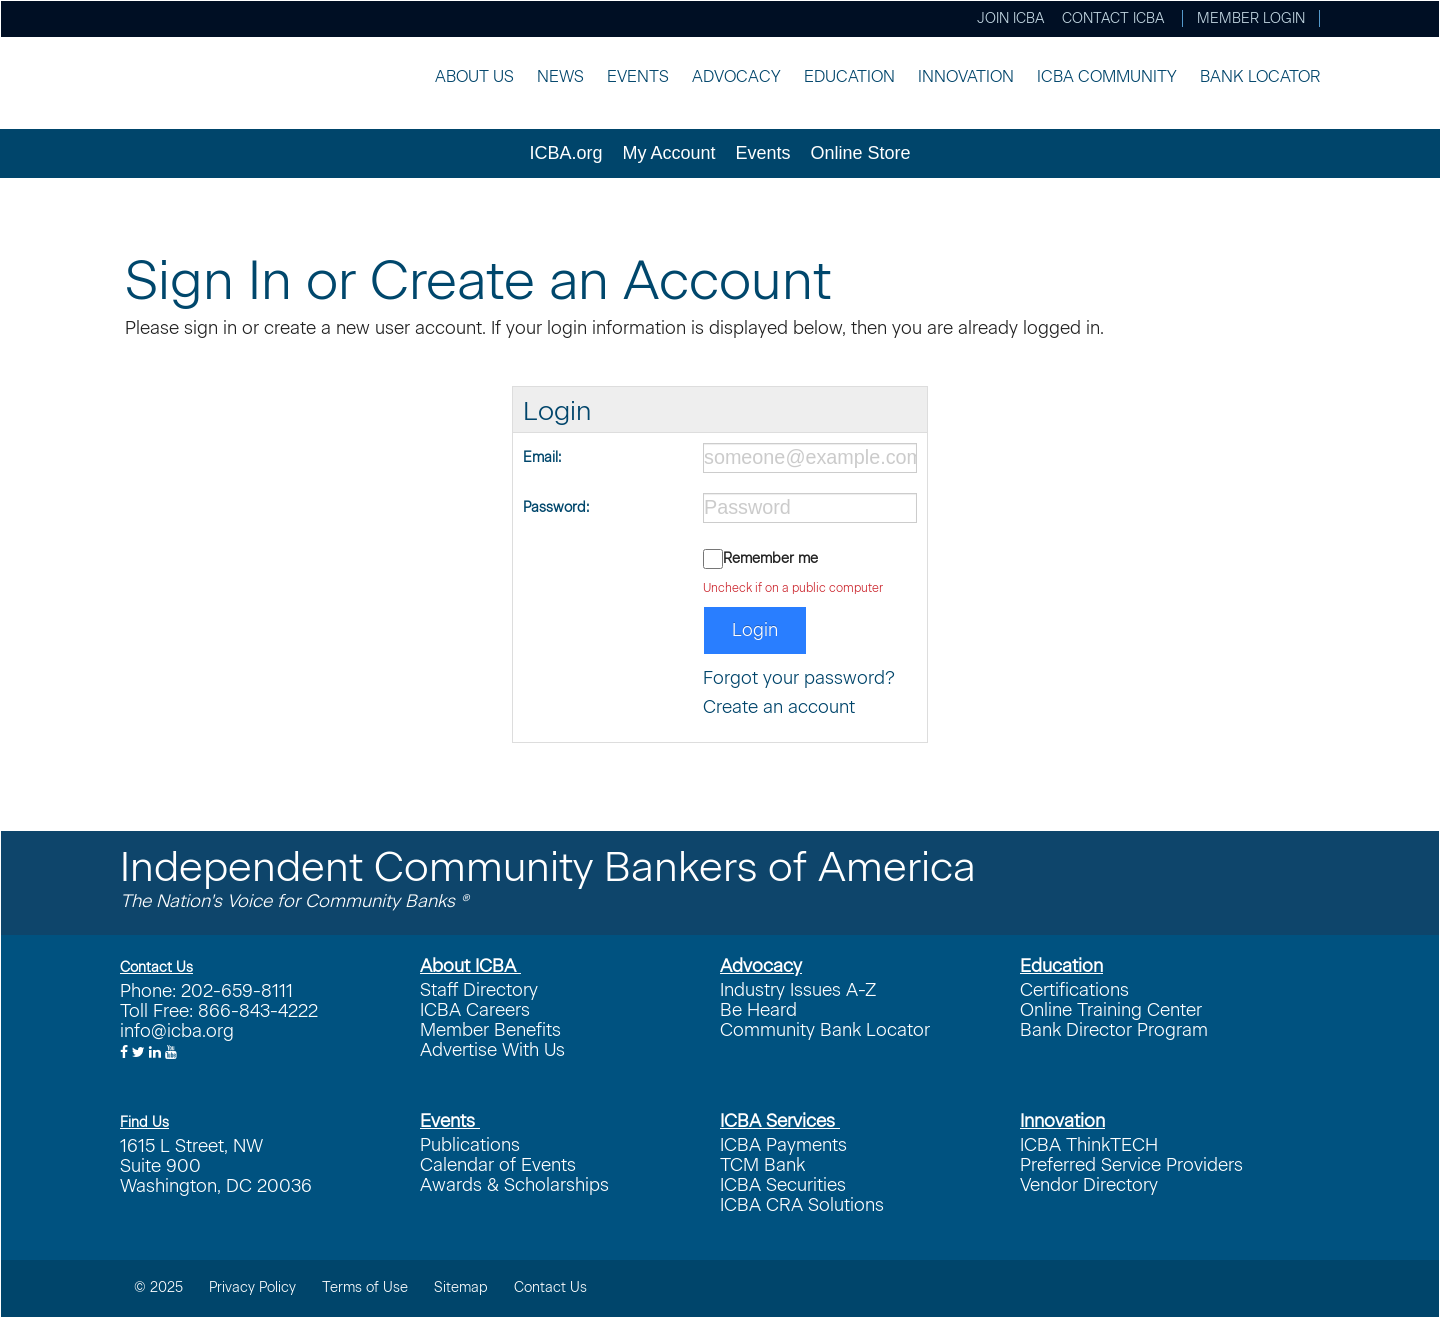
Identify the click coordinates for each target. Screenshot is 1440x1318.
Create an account (779, 707)
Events (638, 76)
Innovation (966, 76)
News (560, 76)
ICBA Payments (783, 1145)
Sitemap (461, 1287)
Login (755, 630)
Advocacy (736, 76)
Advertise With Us (492, 1050)
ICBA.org (565, 153)
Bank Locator (1260, 76)
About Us (474, 76)
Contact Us (550, 1287)
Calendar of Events (498, 1165)
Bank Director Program (1114, 1030)
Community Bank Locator (825, 1030)
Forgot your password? (799, 678)
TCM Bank (762, 1165)
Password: (556, 507)
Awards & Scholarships (514, 1185)
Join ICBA (1010, 18)
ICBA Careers (475, 1010)
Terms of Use (365, 1287)
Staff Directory (479, 990)
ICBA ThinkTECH (1089, 1145)
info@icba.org (177, 1031)
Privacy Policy (252, 1287)
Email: (542, 457)
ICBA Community (1107, 76)
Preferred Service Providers (1131, 1165)
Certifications (1074, 990)
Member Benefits (490, 1030)
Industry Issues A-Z (798, 990)
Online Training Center (1111, 1010)
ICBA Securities (783, 1185)
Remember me (770, 558)
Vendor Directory (1089, 1185)
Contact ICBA (1113, 18)
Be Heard (758, 1010)
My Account (668, 153)
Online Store (861, 153)
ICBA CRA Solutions (802, 1205)
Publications (470, 1145)
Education (849, 76)
